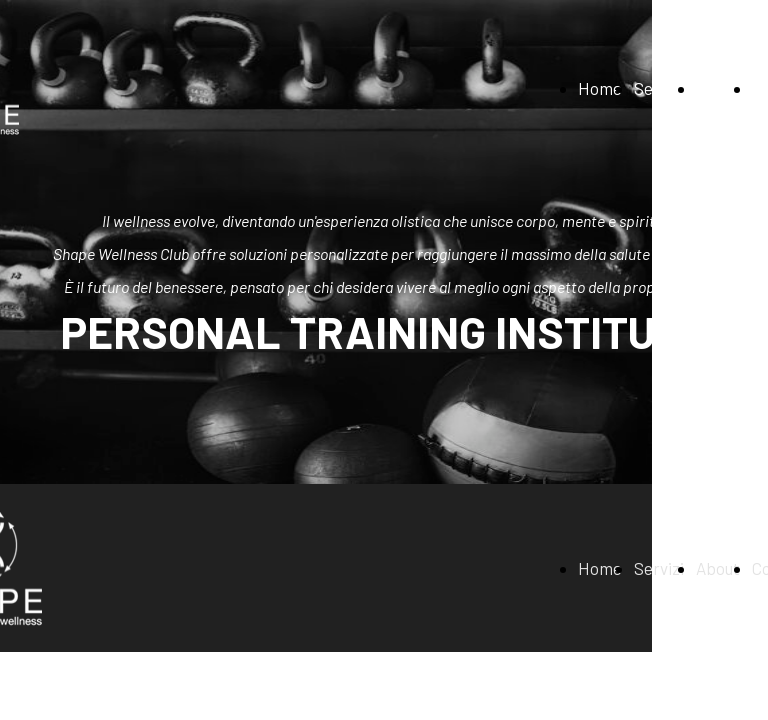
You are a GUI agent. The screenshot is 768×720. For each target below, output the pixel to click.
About (718, 88)
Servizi (659, 88)
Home (600, 88)
